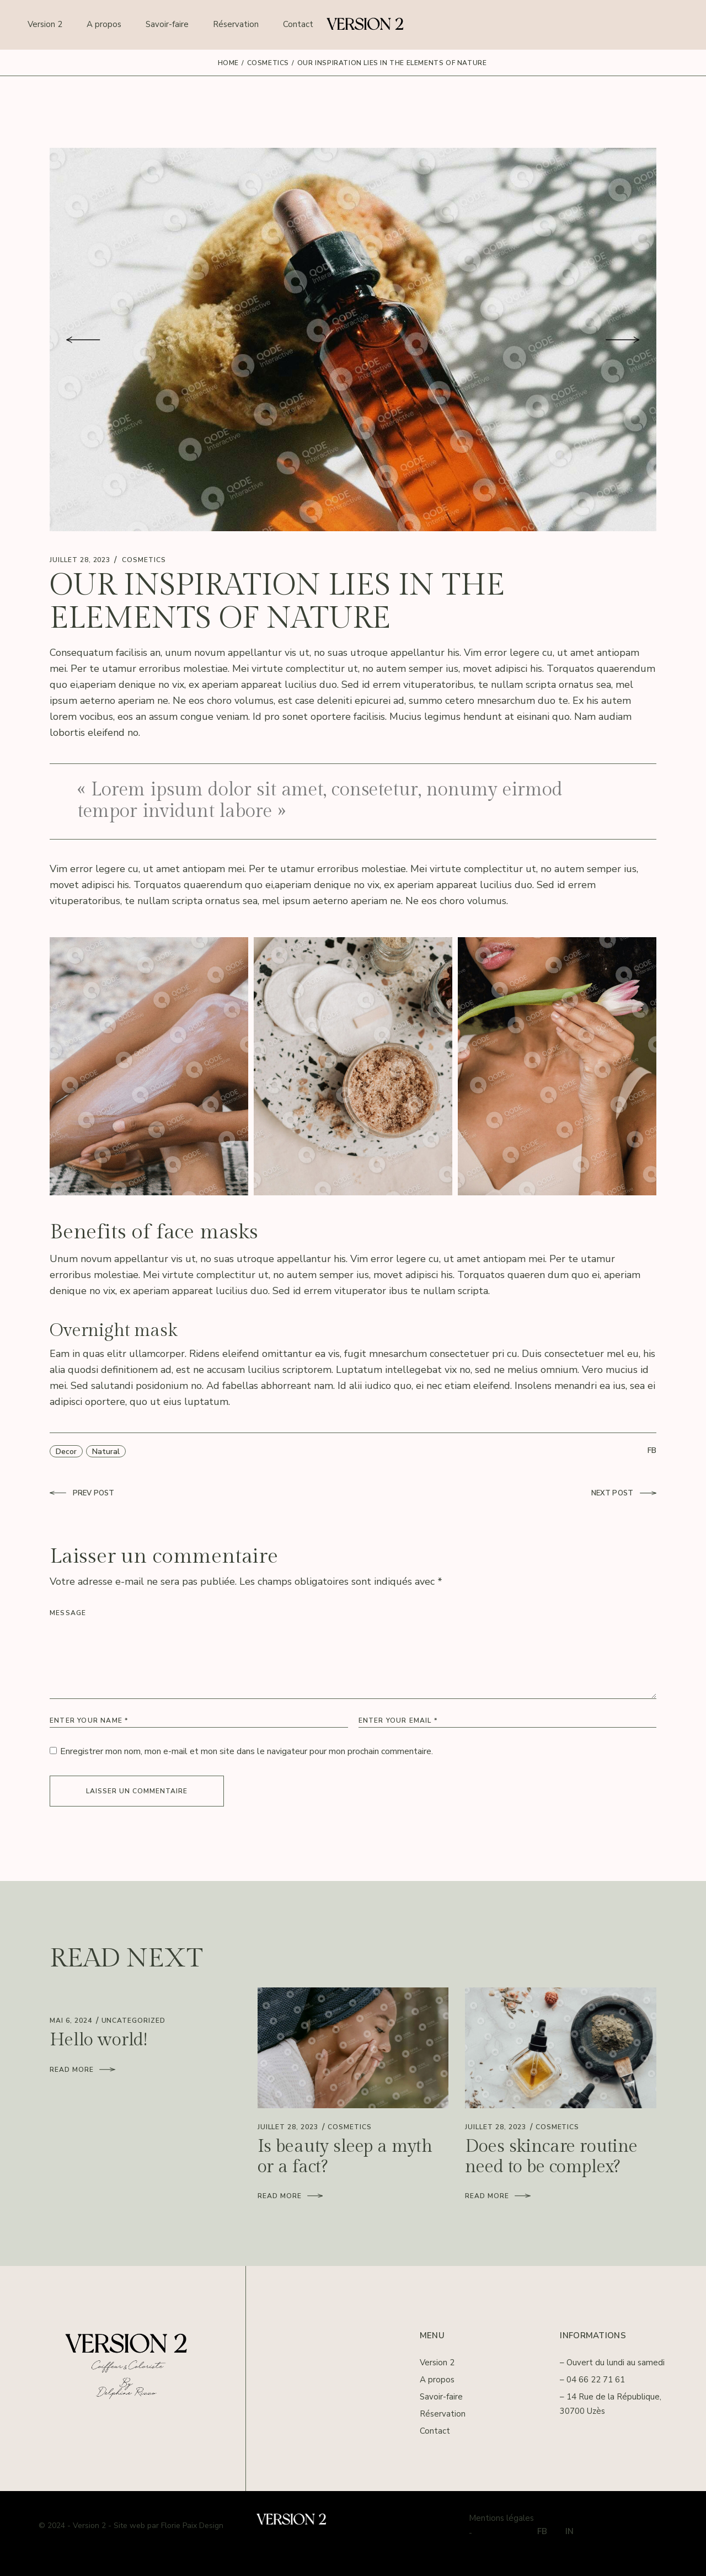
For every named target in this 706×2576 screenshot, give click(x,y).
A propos (437, 2379)
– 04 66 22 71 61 (592, 2379)
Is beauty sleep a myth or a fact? (345, 2156)
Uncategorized (133, 2020)
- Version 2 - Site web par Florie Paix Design (145, 2525)
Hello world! (98, 2039)
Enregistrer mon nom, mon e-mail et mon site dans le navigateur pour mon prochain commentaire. (246, 1751)
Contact (435, 2430)
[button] (83, 339)
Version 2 (437, 2362)
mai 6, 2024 (71, 2020)
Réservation (443, 2413)
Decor (66, 1451)
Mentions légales (501, 2518)
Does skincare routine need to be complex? (551, 2156)
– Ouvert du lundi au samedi (612, 2362)
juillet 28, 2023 (80, 559)
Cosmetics (268, 62)
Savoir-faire (441, 2396)
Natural (106, 1451)
